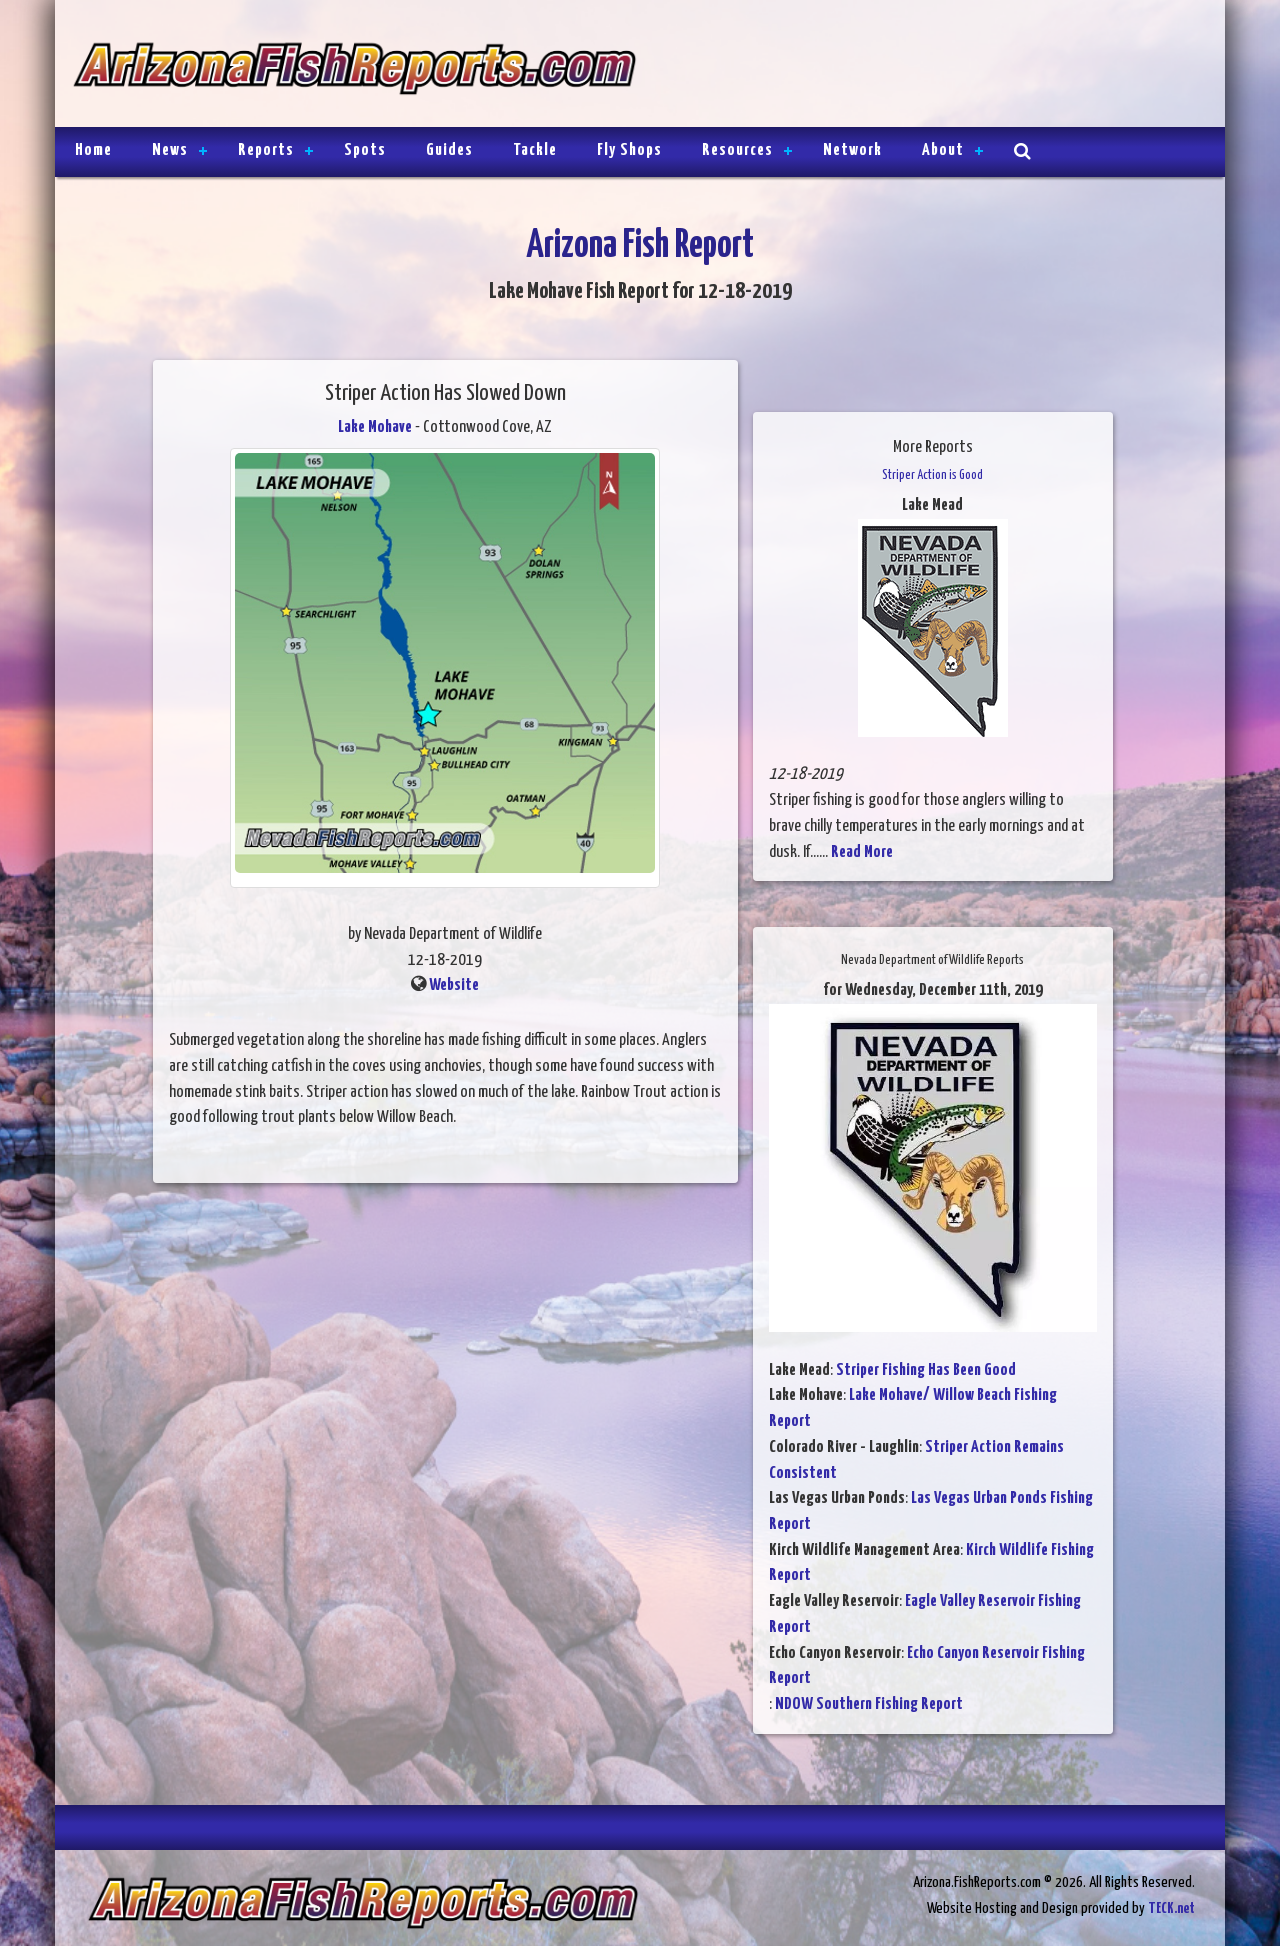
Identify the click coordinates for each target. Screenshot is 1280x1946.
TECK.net (1171, 1908)
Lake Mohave (375, 427)
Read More (862, 852)
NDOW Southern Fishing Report (869, 1704)
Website (454, 985)
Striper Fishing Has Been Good (926, 1370)
